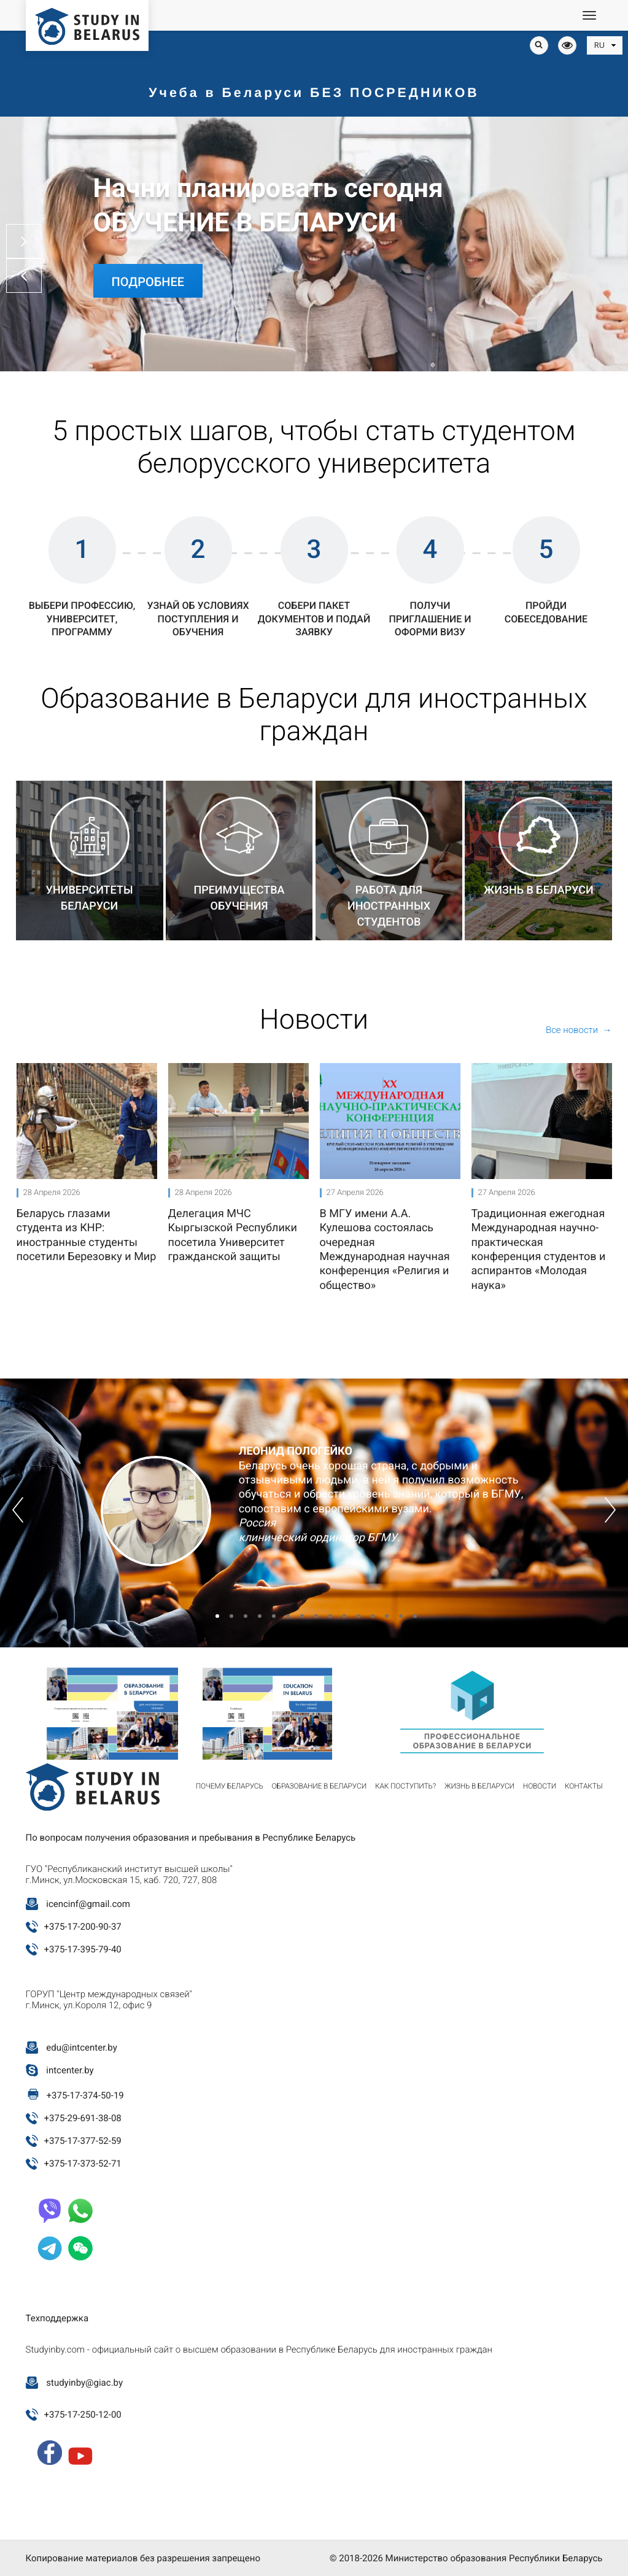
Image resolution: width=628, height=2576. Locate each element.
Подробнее (148, 281)
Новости (539, 1786)
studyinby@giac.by (84, 2382)
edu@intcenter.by (81, 2047)
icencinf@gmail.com (88, 1903)
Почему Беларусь (229, 1786)
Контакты (584, 1786)
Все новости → (579, 1029)
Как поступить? (405, 1786)
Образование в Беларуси (319, 1786)
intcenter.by (69, 2070)
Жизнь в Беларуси (479, 1786)
